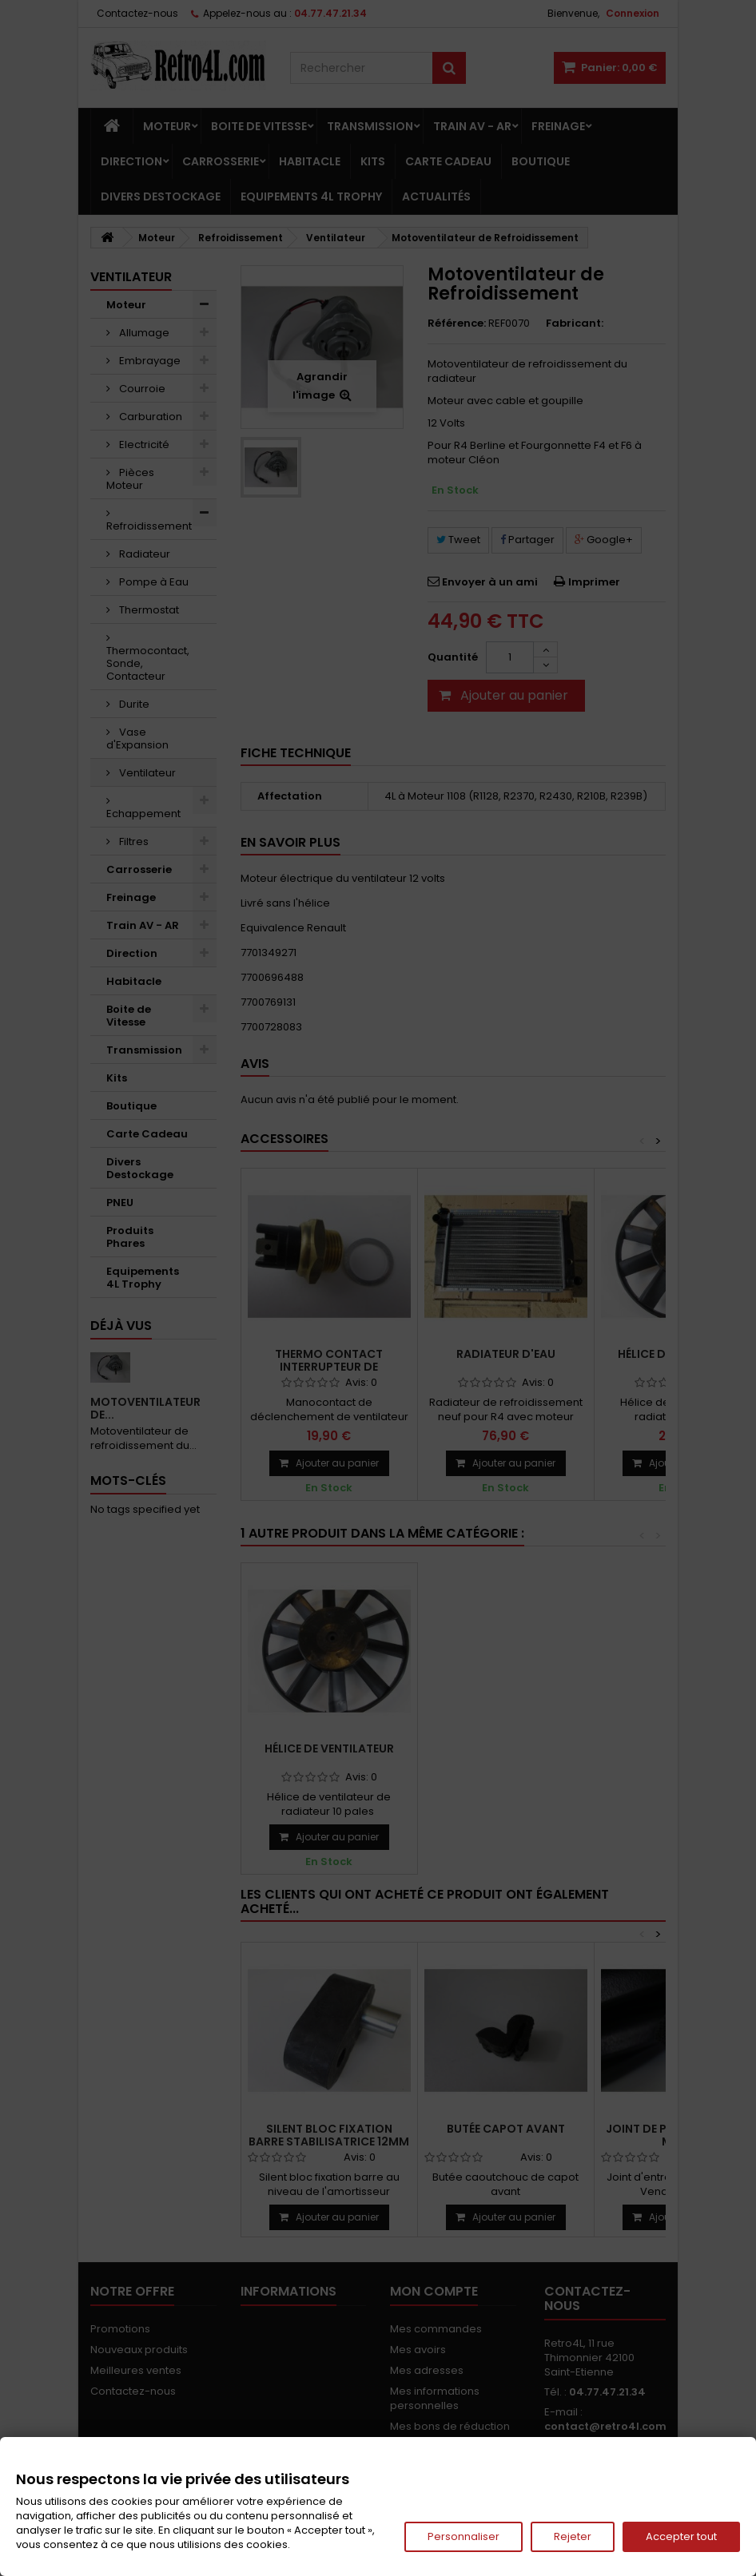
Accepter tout (681, 2536)
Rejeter (572, 2536)
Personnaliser (463, 2536)
